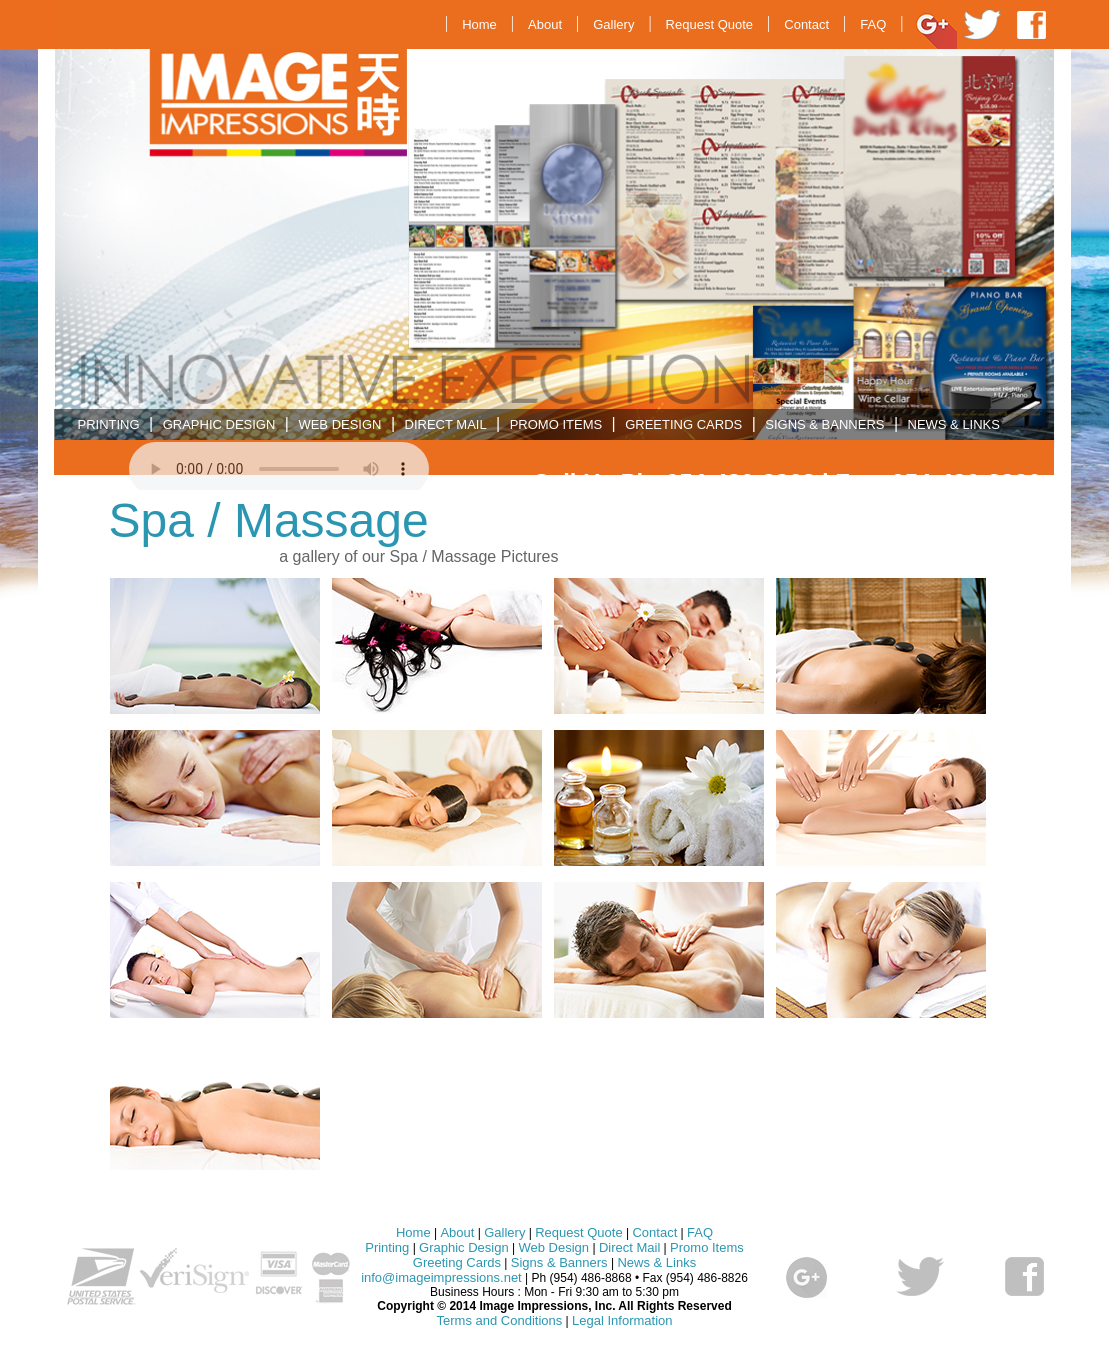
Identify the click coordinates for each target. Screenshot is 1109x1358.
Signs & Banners (559, 1262)
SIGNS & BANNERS (824, 424)
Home (479, 24)
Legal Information (622, 1320)
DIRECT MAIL (446, 424)
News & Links (656, 1262)
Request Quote (709, 24)
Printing (387, 1247)
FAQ (873, 24)
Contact (806, 24)
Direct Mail (629, 1247)
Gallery (613, 24)
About (545, 24)
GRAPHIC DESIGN (219, 424)
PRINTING (109, 424)
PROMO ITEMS (556, 424)
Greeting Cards (457, 1262)
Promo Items (707, 1247)
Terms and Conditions (500, 1320)
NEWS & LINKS (954, 424)
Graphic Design (464, 1247)
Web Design (554, 1247)
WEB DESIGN (339, 424)
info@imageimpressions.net (441, 1277)
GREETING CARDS (683, 424)
